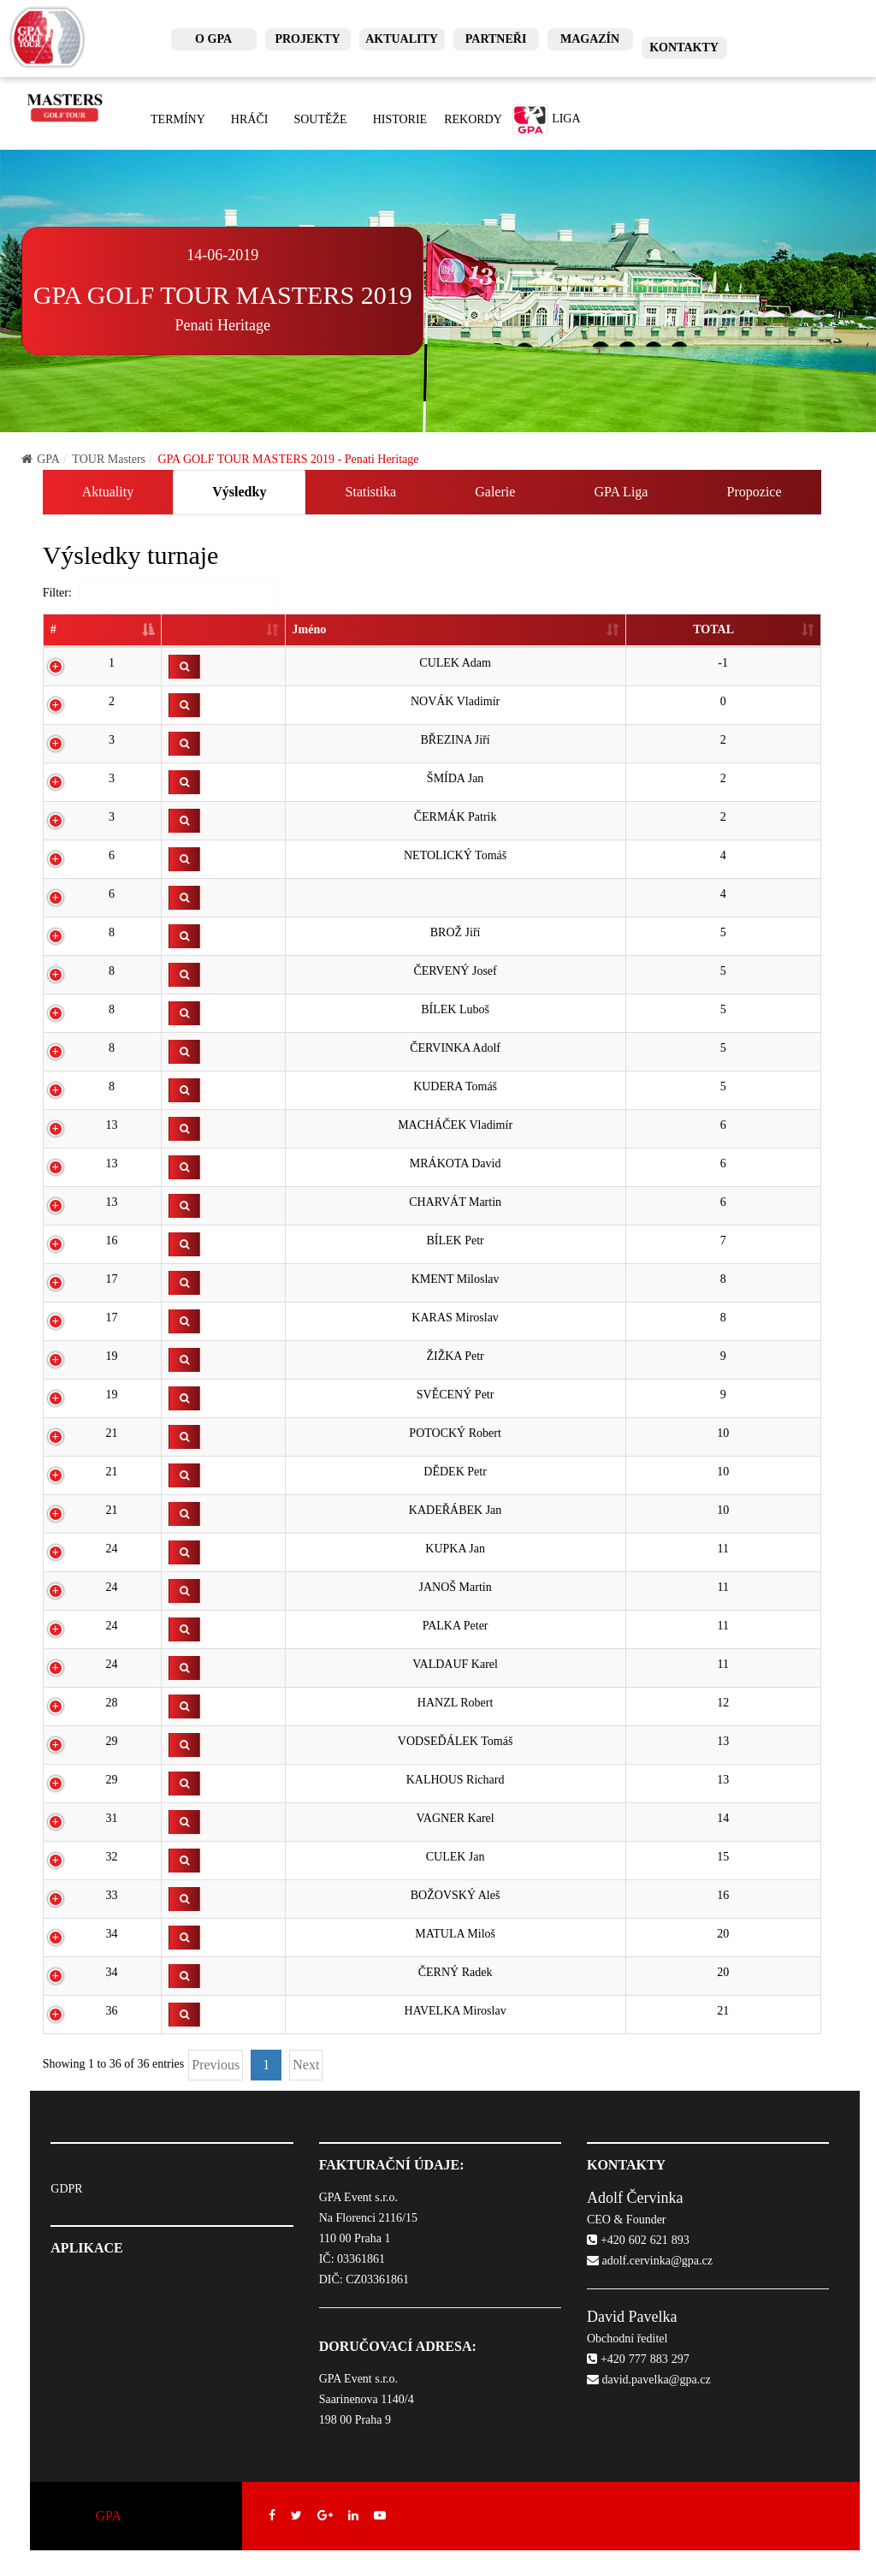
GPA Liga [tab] (621, 491)
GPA (40, 459)
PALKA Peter (455, 1625)
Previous (216, 2064)
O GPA (213, 39)
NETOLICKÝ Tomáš (455, 855)
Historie (400, 119)
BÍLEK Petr (454, 1240)
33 (112, 1895)
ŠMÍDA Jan (455, 778)
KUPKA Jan (455, 1548)
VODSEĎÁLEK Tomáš (455, 1741)
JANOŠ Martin (455, 1587)
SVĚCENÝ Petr (455, 1394)
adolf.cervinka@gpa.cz (650, 2260)
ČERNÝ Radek (455, 1972)
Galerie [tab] (495, 491)
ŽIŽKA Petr (454, 1356)
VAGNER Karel (455, 1818)
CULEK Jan (455, 1856)
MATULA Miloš (455, 1933)
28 (112, 1702)
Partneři (496, 39)
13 (112, 1125)
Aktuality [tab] (107, 491)
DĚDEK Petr (455, 1471)
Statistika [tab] (371, 491)
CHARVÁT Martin (455, 1202)
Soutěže (319, 119)
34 (112, 1933)
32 (112, 1856)
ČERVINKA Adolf (455, 1048)
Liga (546, 120)
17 (112, 1279)
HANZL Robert (455, 1702)
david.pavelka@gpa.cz (649, 2379)
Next (306, 2064)
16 (112, 1240)
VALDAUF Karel (455, 1664)
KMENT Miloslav (455, 1279)
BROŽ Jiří (455, 932)
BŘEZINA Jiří (454, 739)
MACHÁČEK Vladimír (455, 1125)
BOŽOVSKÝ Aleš (455, 1895)
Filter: (161, 593)
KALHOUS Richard (455, 1779)
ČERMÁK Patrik (455, 816)
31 (112, 1818)
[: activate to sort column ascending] (223, 630)
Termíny (178, 119)
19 (112, 1356)
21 (112, 1433)
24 (112, 1548)
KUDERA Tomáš (455, 1086)
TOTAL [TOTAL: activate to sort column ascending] (713, 629)
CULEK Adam (455, 662)
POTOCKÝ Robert (454, 1433)
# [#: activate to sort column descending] (53, 629)
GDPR (66, 2188)
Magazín (589, 39)
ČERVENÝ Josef (454, 971)
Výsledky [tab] (239, 491)
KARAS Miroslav (455, 1317)
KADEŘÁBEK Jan (455, 1510)
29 (112, 1741)
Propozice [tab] (754, 491)
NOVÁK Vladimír (455, 701)
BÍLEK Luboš (455, 1009)
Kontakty (684, 47)
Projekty (307, 39)
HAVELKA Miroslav (455, 2010)
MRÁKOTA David (455, 1163)
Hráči (250, 119)
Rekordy (473, 119)
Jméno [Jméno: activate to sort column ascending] (310, 629)
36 (112, 2010)
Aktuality (401, 39)
